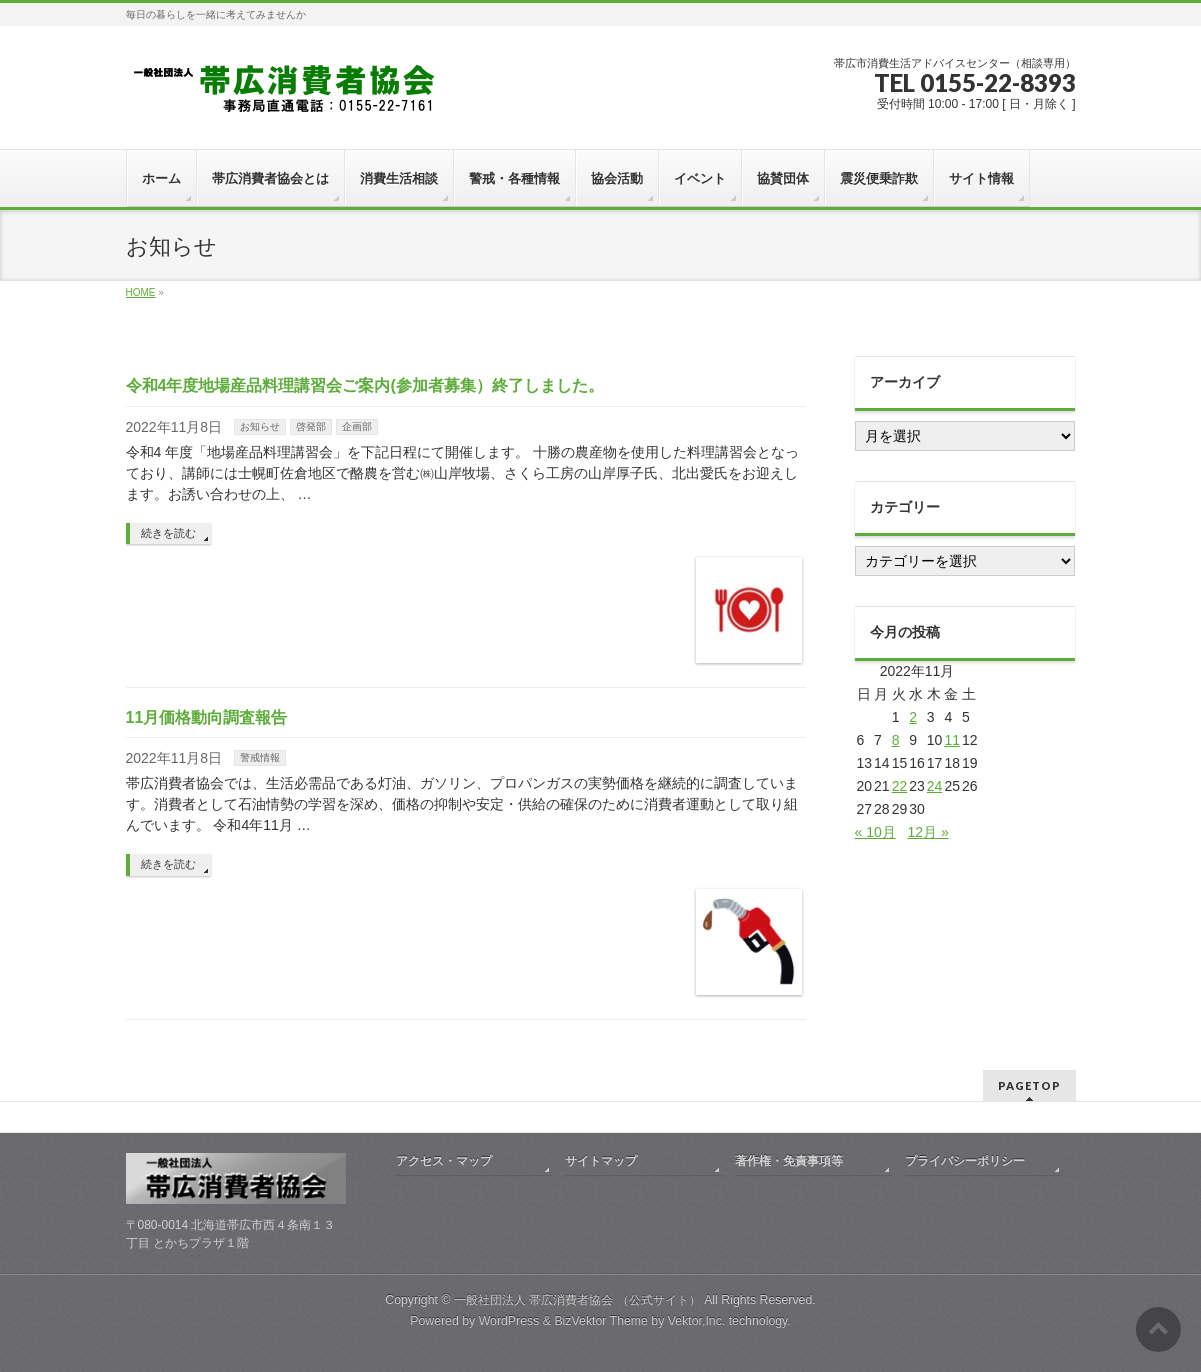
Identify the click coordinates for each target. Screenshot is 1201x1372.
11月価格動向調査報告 (207, 717)
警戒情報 (260, 757)
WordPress (509, 1321)
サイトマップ (601, 1161)
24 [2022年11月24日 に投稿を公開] (935, 786)
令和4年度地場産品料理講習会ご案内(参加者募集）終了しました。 (365, 385)
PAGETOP (1029, 1085)
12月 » (927, 832)
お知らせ (260, 426)
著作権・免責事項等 (789, 1161)
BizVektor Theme (601, 1321)
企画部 (357, 426)
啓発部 (311, 426)
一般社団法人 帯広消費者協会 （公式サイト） (577, 1300)
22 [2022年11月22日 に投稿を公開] (900, 786)
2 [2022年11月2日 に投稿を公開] (913, 717)
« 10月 (875, 832)
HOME (141, 292)
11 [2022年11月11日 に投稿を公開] (952, 740)
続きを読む (168, 533)
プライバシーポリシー (965, 1161)
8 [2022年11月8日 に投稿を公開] (896, 740)
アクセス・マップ (444, 1161)
